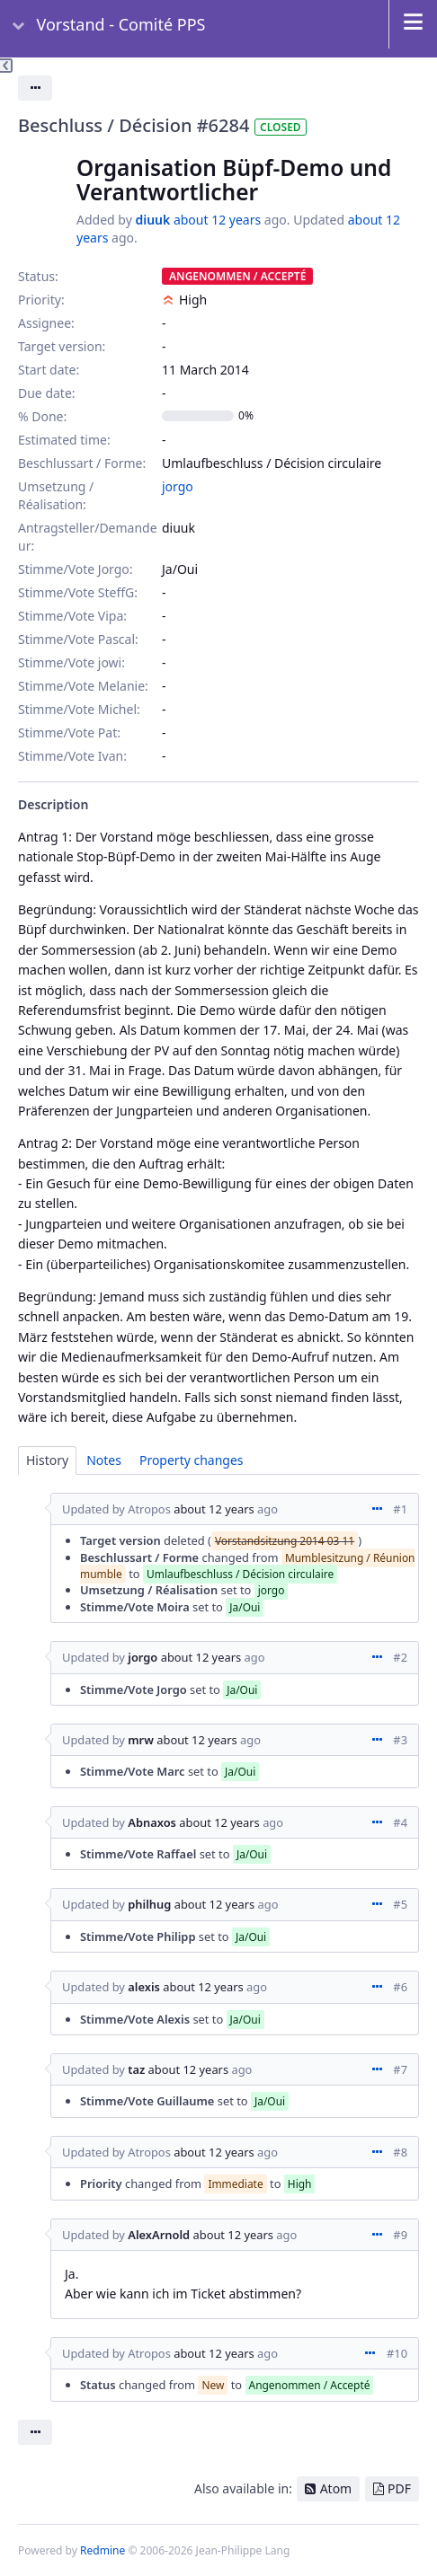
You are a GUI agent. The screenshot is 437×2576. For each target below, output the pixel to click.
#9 (400, 2235)
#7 (400, 2069)
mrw (141, 1740)
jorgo (177, 486)
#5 (400, 1904)
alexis (144, 1987)
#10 (397, 2353)
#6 (400, 1987)
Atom (336, 2488)
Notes (103, 1460)
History (47, 1460)
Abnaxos (152, 1822)
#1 (400, 1509)
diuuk (152, 219)
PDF (399, 2488)
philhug (149, 1904)
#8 (400, 2152)
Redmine (102, 2550)
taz (136, 2069)
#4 (400, 1822)
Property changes (191, 1460)
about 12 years (217, 219)
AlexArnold (159, 2235)
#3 (400, 1740)
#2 (400, 1657)
